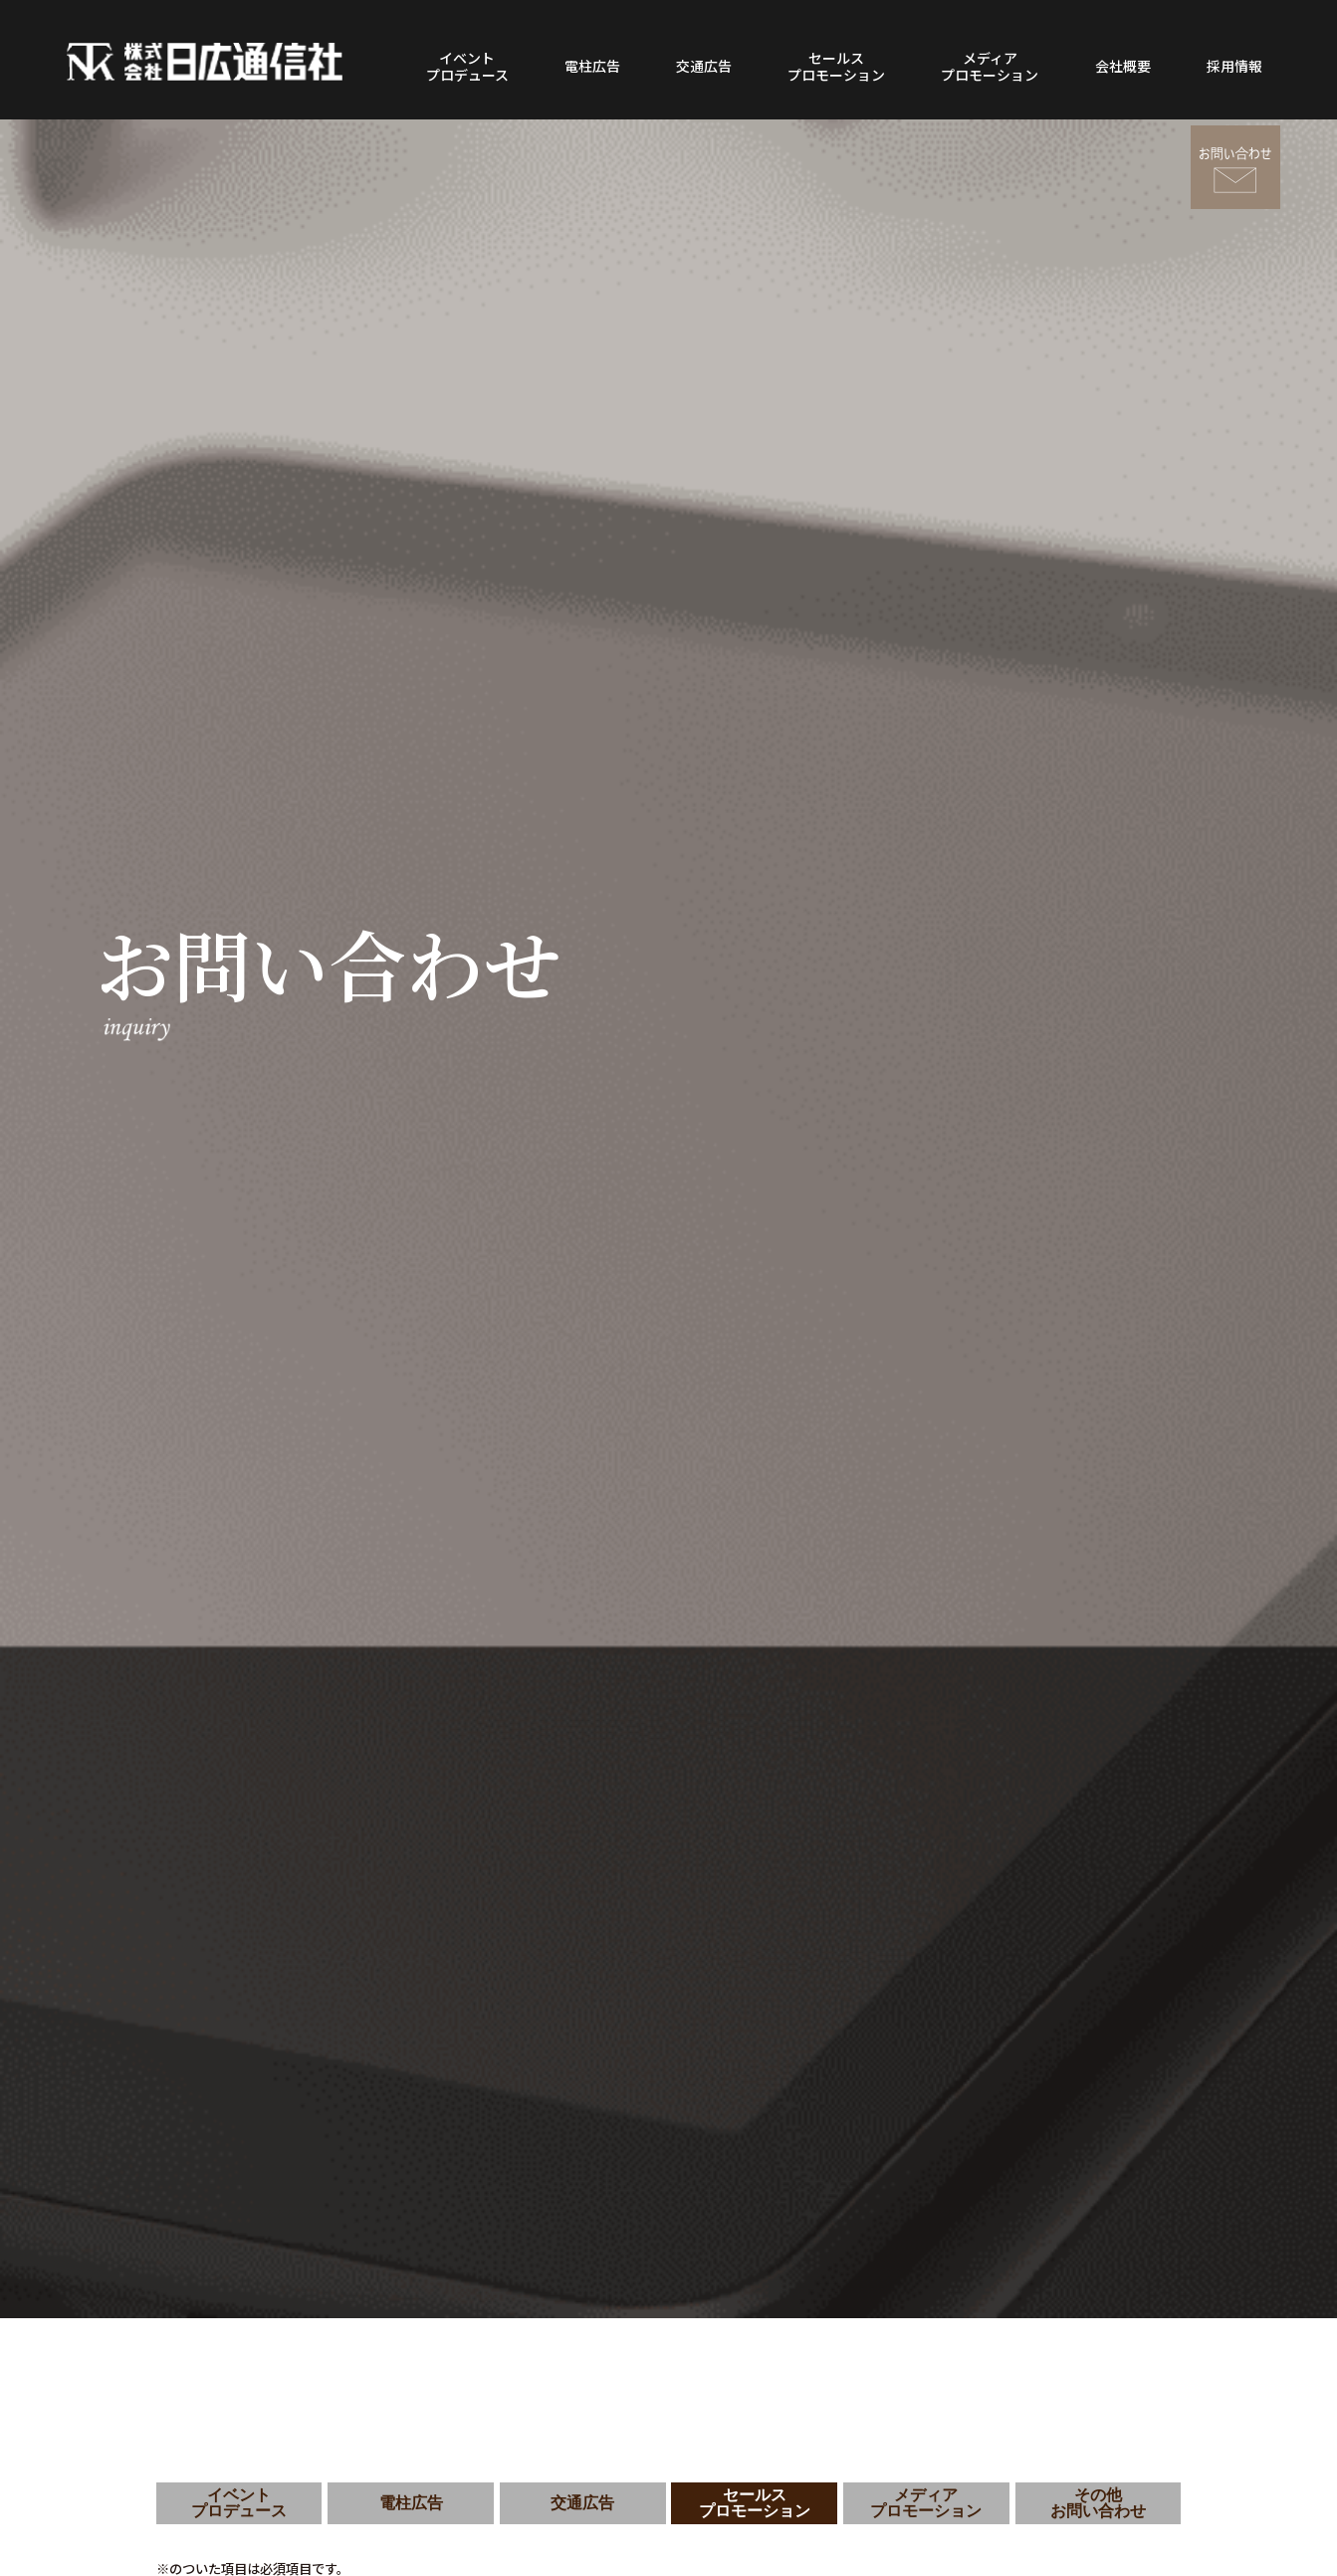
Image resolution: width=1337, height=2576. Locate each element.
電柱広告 (592, 66)
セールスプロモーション (836, 66)
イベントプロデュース (467, 66)
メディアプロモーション (989, 66)
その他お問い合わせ (1098, 2502)
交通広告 (704, 66)
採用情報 (1234, 66)
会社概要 (1123, 66)
